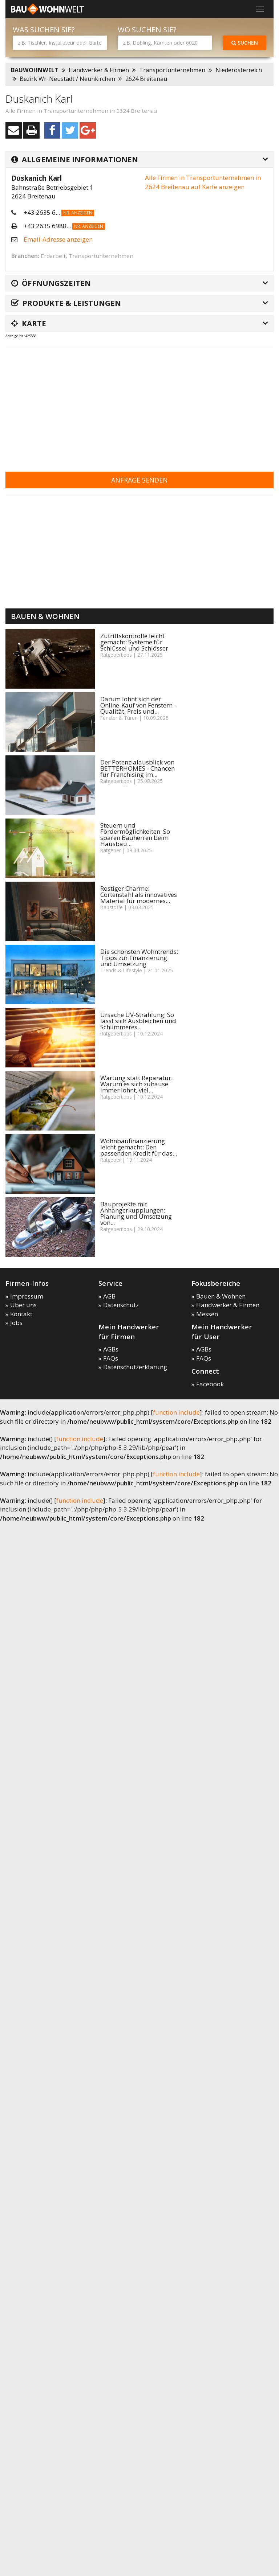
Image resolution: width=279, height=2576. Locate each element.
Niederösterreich (238, 70)
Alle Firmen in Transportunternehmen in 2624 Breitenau (81, 110)
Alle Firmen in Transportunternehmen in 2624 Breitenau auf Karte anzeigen (203, 181)
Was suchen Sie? (44, 29)
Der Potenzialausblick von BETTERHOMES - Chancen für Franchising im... (137, 768)
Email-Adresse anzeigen (58, 239)
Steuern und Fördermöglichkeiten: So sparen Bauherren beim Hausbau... (135, 834)
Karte (28, 323)
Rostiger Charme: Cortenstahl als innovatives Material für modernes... (138, 894)
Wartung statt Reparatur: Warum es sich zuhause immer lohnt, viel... (136, 1084)
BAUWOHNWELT (34, 70)
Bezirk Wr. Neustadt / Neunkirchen (67, 79)
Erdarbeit (53, 255)
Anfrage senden (139, 480)
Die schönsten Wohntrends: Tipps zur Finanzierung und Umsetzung (139, 957)
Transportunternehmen (172, 70)
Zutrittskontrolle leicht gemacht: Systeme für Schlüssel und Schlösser (134, 642)
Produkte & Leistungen (66, 303)
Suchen (244, 42)
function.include (176, 1412)
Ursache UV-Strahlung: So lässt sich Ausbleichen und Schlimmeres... (138, 1020)
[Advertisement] (120, 404)
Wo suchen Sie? (147, 29)
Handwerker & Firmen (99, 70)
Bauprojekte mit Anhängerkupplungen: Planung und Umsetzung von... (136, 1213)
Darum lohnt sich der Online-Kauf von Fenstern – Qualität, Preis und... (138, 705)
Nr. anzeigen (77, 213)
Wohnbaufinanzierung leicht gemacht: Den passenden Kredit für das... (138, 1147)
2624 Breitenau (146, 79)
